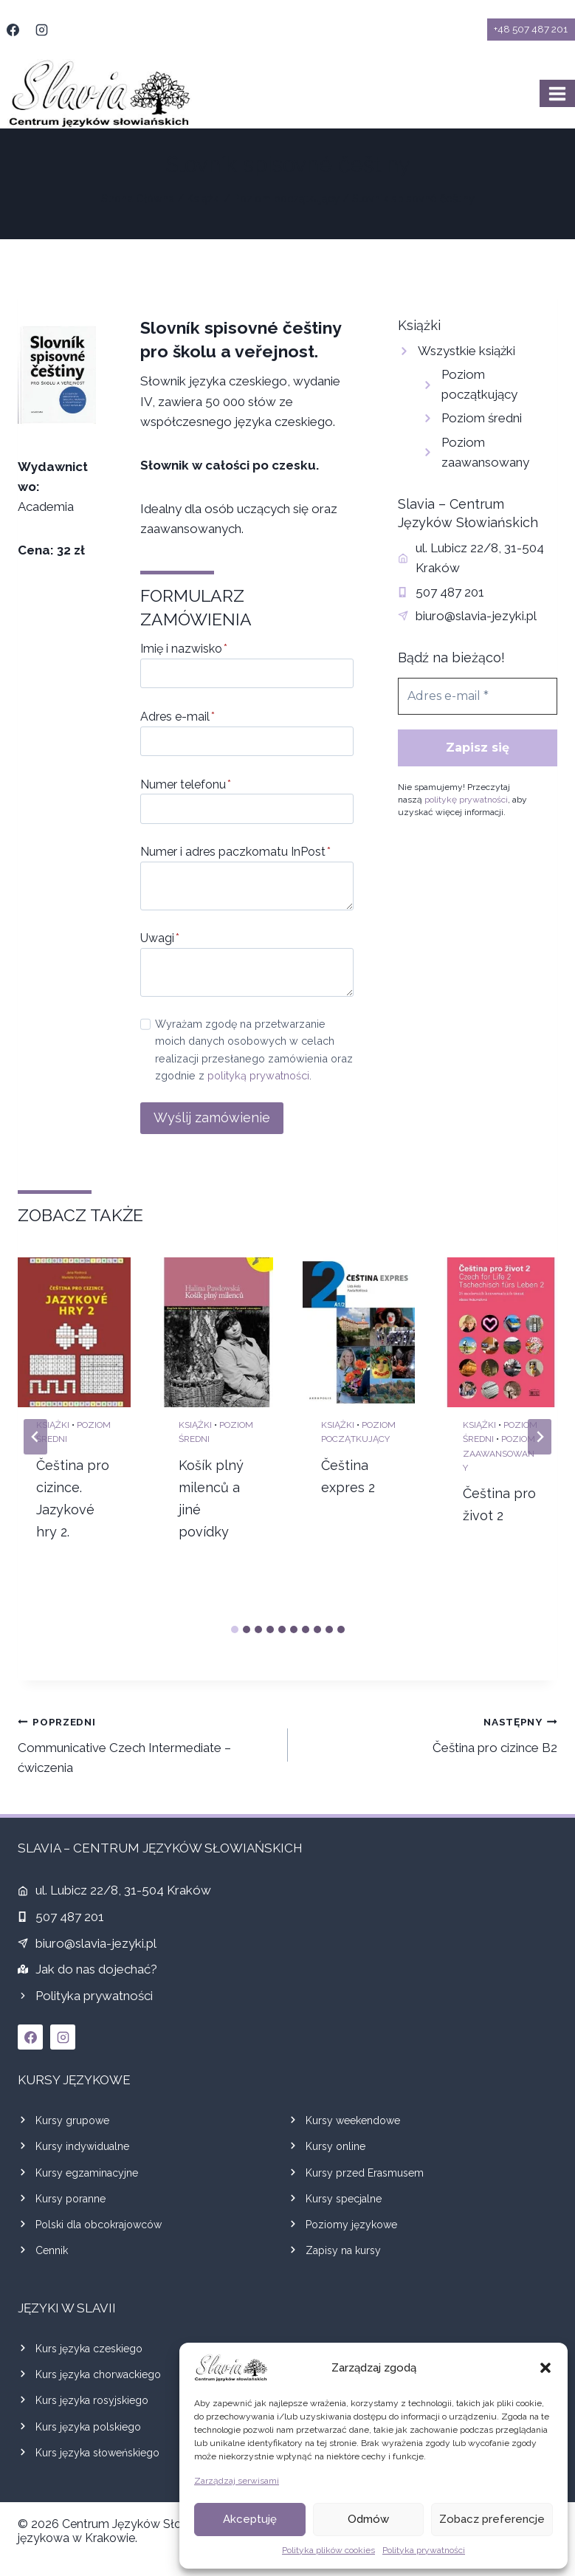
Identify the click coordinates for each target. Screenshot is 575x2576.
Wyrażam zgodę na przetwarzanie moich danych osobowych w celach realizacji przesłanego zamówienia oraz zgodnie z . (254, 1049)
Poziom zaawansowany (499, 1453)
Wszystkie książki (466, 350)
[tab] (234, 1629)
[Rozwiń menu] (557, 93)
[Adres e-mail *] (477, 696)
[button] (545, 2367)
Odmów (368, 2519)
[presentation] (74, 1332)
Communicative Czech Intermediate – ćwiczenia (146, 1743)
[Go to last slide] (35, 1436)
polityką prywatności (258, 1075)
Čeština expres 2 (348, 1476)
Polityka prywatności (423, 2550)
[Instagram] (41, 29)
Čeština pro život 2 (499, 1504)
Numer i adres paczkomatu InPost (235, 852)
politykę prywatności (466, 799)
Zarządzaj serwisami (236, 2481)
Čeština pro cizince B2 (429, 1733)
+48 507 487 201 (531, 29)
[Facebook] (12, 29)
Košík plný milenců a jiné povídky (211, 1498)
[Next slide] (539, 1436)
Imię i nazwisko (183, 649)
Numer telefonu (185, 784)
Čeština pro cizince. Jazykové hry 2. (72, 1498)
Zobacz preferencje (492, 2519)
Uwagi (159, 938)
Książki (52, 1425)
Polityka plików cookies (328, 2550)
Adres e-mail (177, 717)
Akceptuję (250, 2519)
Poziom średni (481, 418)
